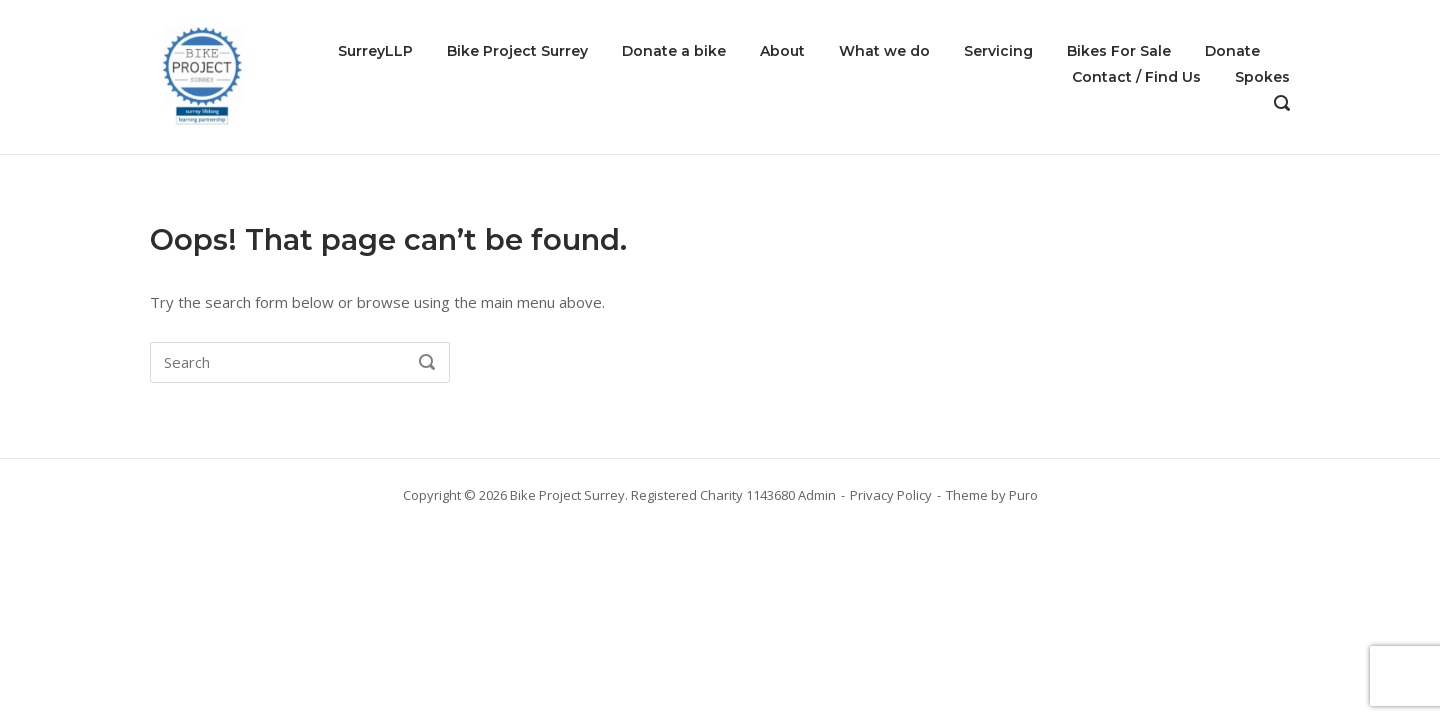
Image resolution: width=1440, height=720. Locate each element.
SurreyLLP (375, 51)
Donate (1232, 51)
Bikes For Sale (1119, 51)
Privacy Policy (891, 495)
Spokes (1262, 77)
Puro (1023, 495)
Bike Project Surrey (517, 51)
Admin (817, 495)
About (782, 51)
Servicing (998, 51)
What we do (884, 51)
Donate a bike (674, 51)
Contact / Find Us (1136, 77)
